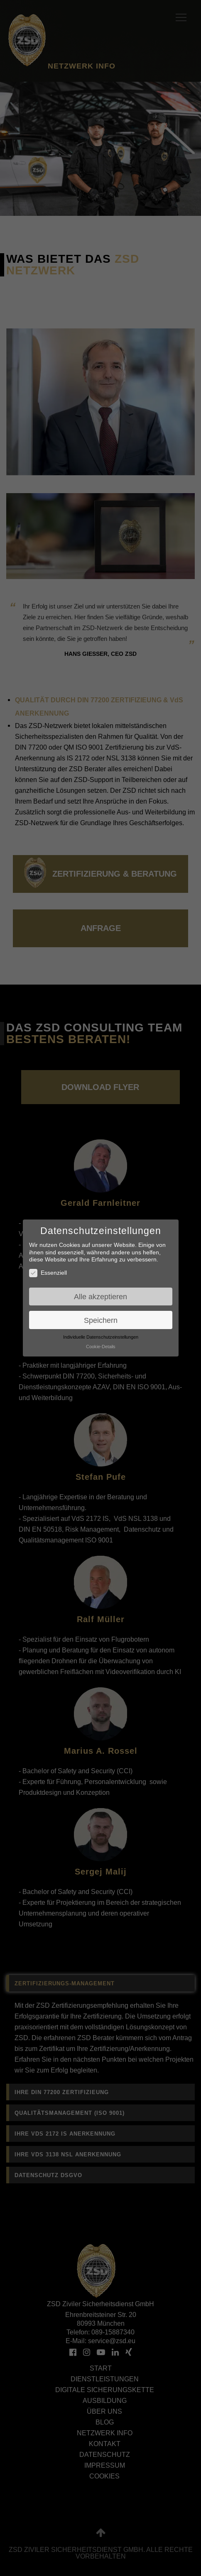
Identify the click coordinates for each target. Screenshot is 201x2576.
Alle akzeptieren (100, 1296)
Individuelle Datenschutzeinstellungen (100, 1337)
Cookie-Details (100, 1346)
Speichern (101, 1320)
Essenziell (48, 1273)
